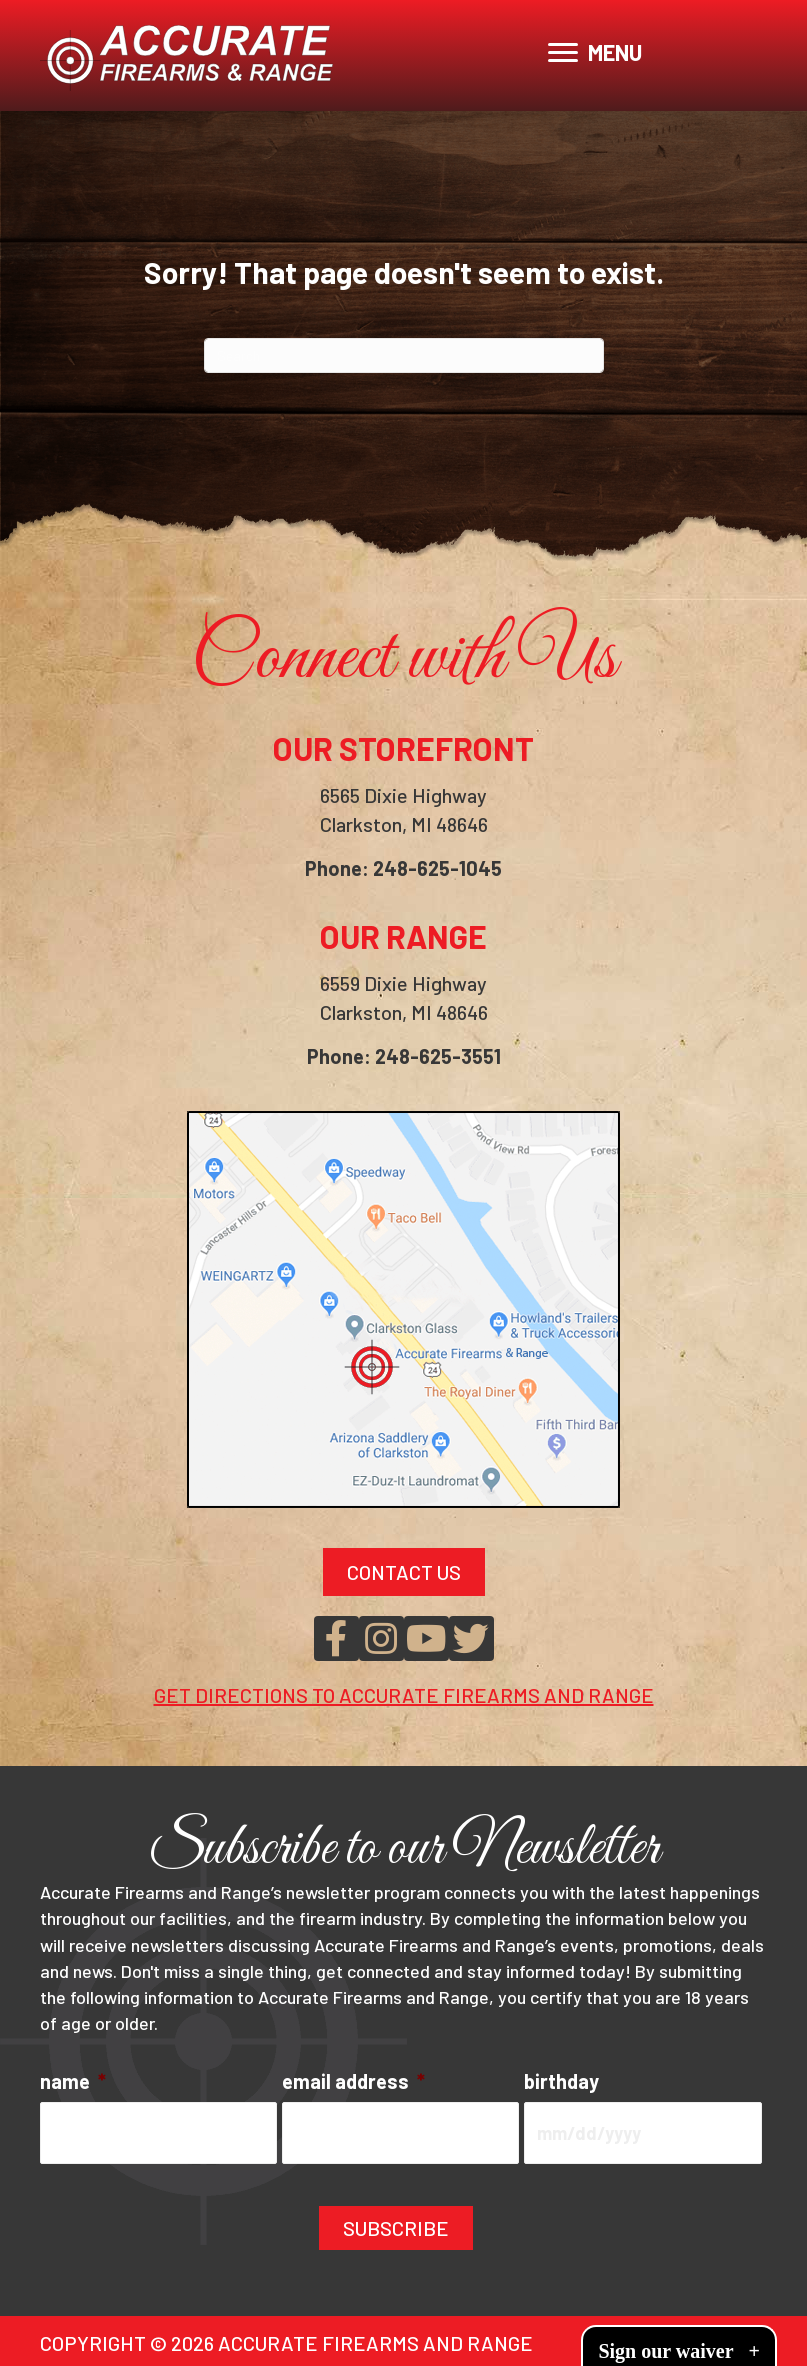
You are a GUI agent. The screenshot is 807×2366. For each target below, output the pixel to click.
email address (353, 2081)
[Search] (404, 355)
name (73, 2081)
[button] (336, 1638)
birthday (561, 2081)
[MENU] (595, 53)
